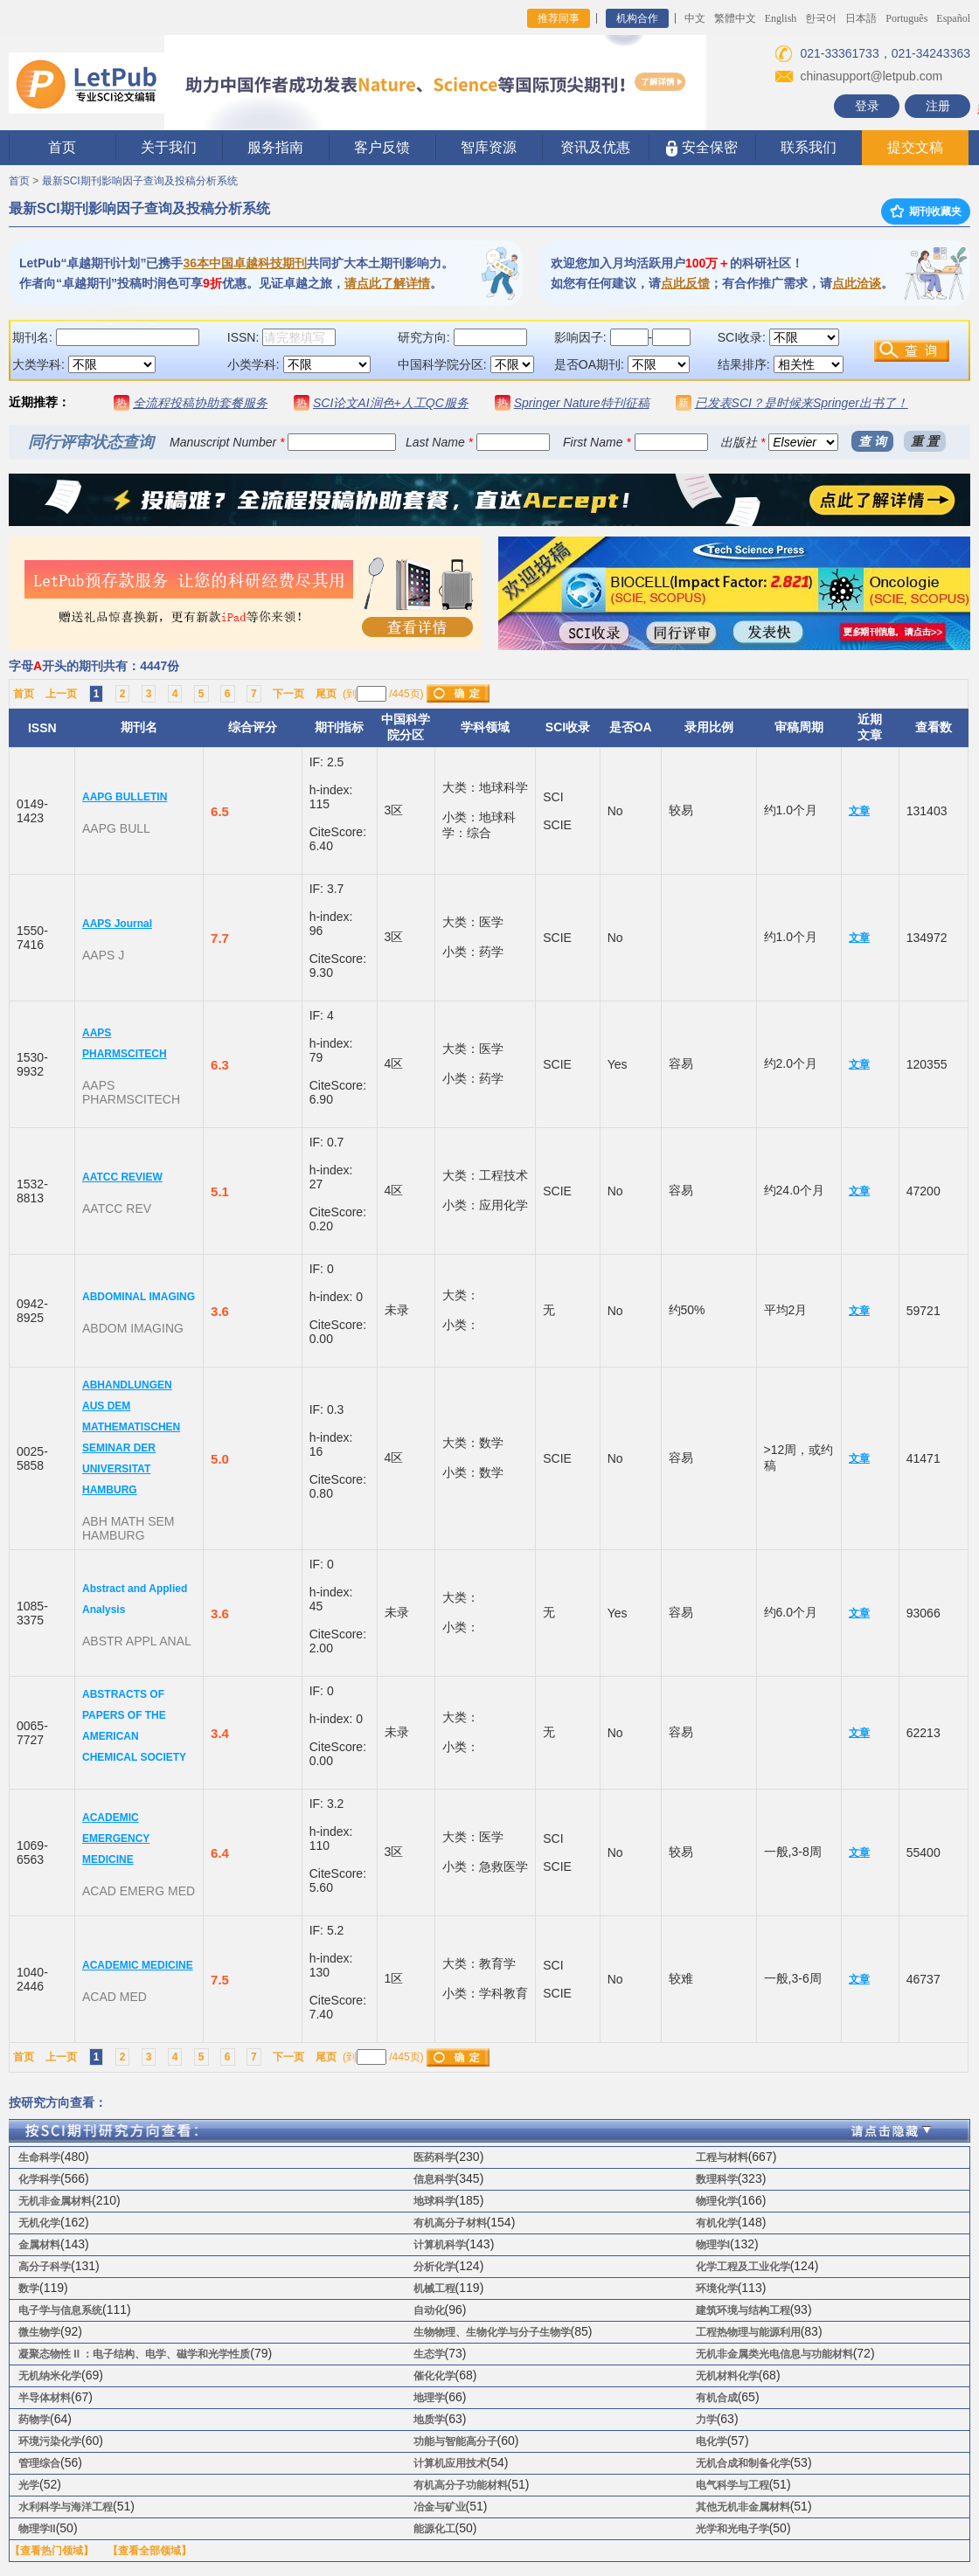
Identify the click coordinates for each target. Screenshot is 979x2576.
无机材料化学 (727, 2376)
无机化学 (39, 2223)
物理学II (37, 2529)
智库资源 (489, 147)
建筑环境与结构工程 (743, 2310)
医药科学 (434, 2157)
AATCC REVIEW (122, 1177)
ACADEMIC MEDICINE (137, 1965)
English (781, 18)
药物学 (34, 2419)
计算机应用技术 (450, 2463)
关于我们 (169, 147)
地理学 (429, 2398)
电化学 (711, 2441)
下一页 (288, 694)
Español (953, 18)
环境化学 (717, 2288)
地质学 (429, 2419)
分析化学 (434, 2267)
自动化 (429, 2310)
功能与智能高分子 (455, 2441)
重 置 (925, 441)
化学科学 (39, 2179)
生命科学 (39, 2157)
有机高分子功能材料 (460, 2485)
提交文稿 (915, 147)
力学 (706, 2419)
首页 (62, 147)
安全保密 (701, 148)
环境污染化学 (49, 2441)
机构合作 (637, 18)
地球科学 (434, 2201)
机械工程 (434, 2288)
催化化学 (434, 2376)
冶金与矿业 (439, 2507)
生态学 (429, 2354)
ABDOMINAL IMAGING (138, 1297)
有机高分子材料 (450, 2223)
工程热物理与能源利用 (748, 2332)
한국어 (821, 18)
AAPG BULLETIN (124, 797)
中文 (694, 18)
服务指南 (275, 147)
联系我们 (809, 147)
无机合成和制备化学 (743, 2463)
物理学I (713, 2245)
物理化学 (717, 2201)
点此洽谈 (856, 283)
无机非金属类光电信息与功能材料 (774, 2354)
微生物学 (39, 2332)
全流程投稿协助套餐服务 (200, 403)
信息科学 (434, 2179)
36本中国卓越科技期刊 (245, 263)
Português (906, 18)
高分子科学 (44, 2267)
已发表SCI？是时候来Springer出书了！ (801, 403)
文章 (859, 811)
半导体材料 (44, 2398)
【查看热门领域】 (52, 2551)
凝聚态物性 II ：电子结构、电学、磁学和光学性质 (134, 2354)
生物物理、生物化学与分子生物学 (492, 2332)
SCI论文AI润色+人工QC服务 (391, 403)
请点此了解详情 (387, 283)
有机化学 (717, 2223)
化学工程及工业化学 (743, 2267)
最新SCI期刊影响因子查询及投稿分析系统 (140, 181)
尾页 (326, 694)
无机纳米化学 (49, 2376)
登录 (867, 106)
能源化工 (434, 2529)
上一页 (61, 694)
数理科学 (717, 2179)
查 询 (872, 441)
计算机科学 (439, 2245)
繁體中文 (735, 18)
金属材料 (39, 2245)
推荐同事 (559, 18)
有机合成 (717, 2398)
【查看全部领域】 (149, 2551)
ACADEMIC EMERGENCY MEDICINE (115, 1838)
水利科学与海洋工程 (65, 2507)
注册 (938, 106)
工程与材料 (722, 2157)
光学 (28, 2485)
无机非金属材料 (55, 2201)
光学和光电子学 (732, 2529)
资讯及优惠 (595, 147)
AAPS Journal (117, 924)
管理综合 (39, 2463)
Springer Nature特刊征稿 (581, 403)
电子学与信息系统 (60, 2310)
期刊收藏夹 (926, 211)
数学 (28, 2288)
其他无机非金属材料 (743, 2507)
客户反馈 (382, 147)
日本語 (861, 18)
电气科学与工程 (732, 2485)
